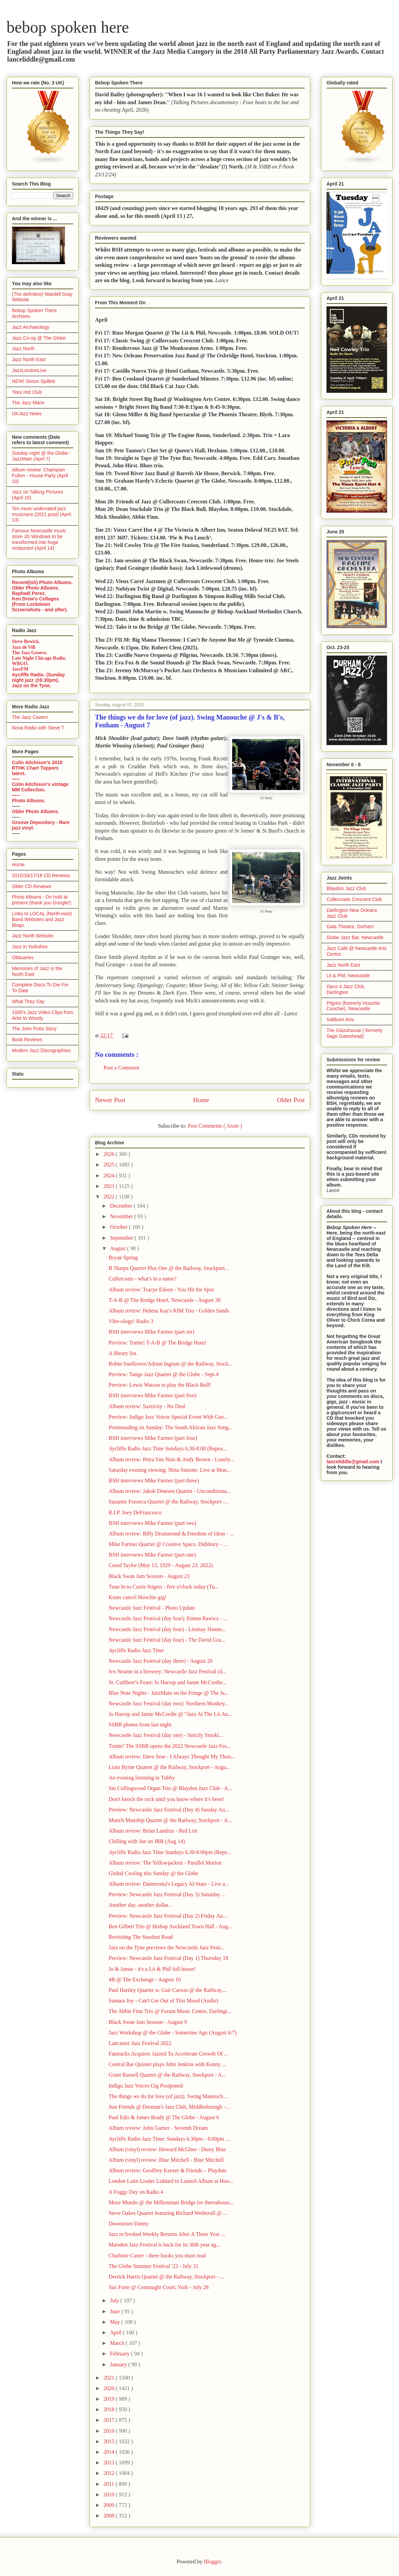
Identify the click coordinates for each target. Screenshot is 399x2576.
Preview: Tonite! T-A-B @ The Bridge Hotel (157, 1343)
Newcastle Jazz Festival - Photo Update (152, 1608)
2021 (109, 2378)
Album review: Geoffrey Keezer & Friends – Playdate (168, 2170)
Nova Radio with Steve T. (38, 727)
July (115, 2300)
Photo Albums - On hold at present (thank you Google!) (41, 899)
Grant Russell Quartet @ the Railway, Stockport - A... (167, 2075)
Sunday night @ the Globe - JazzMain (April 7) (41, 456)
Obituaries (23, 957)
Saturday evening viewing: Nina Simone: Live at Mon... (170, 1470)
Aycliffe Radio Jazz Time (136, 1650)
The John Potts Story (34, 1028)
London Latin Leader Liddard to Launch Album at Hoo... (171, 2181)
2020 (109, 2388)
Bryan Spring (123, 1257)
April (116, 2332)
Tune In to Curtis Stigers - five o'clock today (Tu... (164, 1587)
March (118, 2343)
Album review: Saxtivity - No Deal (147, 1406)
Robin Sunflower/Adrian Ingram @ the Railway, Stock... (171, 1364)
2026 (109, 1154)
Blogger (212, 2561)
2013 (109, 2462)
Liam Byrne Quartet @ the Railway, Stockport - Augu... (169, 1767)
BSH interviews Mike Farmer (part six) (151, 1332)
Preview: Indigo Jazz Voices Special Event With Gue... (168, 1417)
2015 (109, 2441)
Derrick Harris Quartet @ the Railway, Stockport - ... (166, 2277)
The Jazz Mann (28, 402)
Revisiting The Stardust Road (141, 1937)
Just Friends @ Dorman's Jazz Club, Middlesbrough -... (169, 2107)
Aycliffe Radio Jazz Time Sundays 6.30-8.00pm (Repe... (170, 1852)
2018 (109, 2409)
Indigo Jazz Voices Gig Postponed (146, 2086)
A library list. (123, 1353)
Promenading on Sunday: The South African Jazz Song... (171, 1427)
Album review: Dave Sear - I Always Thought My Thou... (172, 1756)
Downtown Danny (129, 2223)
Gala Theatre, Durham (350, 926)
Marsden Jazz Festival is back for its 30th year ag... (164, 2245)
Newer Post (110, 1100)
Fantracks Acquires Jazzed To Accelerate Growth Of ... (168, 2054)
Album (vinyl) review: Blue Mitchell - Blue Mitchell (166, 2160)
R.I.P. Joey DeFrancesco (135, 1512)
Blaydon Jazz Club (346, 888)
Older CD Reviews (31, 886)
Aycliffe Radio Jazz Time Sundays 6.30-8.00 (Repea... (168, 1448)
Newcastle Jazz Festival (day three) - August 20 (160, 1661)
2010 (109, 2494)
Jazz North (23, 348)
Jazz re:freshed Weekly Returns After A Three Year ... (167, 2234)
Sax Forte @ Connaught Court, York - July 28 (159, 2287)
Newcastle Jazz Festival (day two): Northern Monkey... (169, 1703)
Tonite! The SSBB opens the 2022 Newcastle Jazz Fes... (170, 1746)
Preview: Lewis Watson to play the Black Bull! (160, 1385)
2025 (109, 1165)
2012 (109, 2473)
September (122, 1238)
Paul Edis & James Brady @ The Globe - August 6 (164, 2117)
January (119, 2364)
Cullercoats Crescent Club (354, 899)
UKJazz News (27, 413)
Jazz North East (29, 359)
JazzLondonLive (29, 370)
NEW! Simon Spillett (33, 381)
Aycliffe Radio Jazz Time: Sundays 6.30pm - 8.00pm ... (169, 2139)
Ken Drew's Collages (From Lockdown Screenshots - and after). (40, 604)
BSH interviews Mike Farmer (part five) (152, 1395)
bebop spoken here (67, 27)
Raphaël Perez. (29, 593)
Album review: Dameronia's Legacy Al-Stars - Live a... (169, 1884)
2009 (109, 2505)
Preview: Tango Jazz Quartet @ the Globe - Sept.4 (164, 1374)
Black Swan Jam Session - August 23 (149, 1576)
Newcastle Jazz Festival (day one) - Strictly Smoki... (166, 1735)
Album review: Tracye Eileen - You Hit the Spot (161, 1289)
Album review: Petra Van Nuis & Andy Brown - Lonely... (171, 1459)
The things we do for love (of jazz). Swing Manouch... (168, 2096)
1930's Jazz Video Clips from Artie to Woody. (42, 1015)
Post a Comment (121, 1067)
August (118, 1248)
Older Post (291, 1100)
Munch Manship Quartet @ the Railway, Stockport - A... (170, 1820)
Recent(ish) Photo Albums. (42, 582)
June (115, 2311)
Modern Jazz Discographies (41, 1050)
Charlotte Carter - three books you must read (157, 2255)
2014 (109, 2452)
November (122, 1216)
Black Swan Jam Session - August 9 (148, 2022)
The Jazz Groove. (29, 652)
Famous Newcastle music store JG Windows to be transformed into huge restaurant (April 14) (39, 539)
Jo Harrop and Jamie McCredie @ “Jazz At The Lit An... (170, 1714)
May (115, 2322)
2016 (109, 2431)
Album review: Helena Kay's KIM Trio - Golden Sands (169, 1311)
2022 (109, 1197)
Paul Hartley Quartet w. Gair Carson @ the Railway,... (168, 1990)
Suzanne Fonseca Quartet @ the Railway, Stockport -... (169, 1501)
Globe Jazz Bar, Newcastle (354, 937)
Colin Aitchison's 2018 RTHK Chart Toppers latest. (37, 768)
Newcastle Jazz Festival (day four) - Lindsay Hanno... (167, 1629)
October (119, 1227)
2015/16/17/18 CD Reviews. (41, 875)
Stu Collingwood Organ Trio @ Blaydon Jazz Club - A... (170, 1788)
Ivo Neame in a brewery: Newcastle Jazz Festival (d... (167, 1671)
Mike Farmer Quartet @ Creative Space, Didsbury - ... (168, 1544)
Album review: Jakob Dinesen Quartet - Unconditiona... (170, 1491)
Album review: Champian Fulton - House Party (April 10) (40, 475)
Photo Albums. (28, 800)
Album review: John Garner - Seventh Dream (158, 2128)
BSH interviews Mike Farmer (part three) (154, 1480)
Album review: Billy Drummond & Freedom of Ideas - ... (171, 1533)
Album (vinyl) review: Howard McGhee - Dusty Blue (167, 2149)
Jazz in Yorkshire (30, 946)
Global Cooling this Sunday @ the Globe (153, 1873)
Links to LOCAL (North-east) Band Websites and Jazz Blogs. (42, 919)
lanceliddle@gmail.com (352, 1461)
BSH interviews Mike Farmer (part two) (152, 1523)
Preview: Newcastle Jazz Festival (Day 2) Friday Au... (168, 1916)
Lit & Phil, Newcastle (348, 975)
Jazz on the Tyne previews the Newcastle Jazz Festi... (167, 1947)
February (120, 2353)
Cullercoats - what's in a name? (143, 1279)
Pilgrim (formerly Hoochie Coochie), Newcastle (353, 1006)
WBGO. (20, 663)
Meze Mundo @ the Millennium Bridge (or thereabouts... (171, 2202)
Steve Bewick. (26, 641)
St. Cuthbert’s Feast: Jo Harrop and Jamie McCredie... (167, 1682)
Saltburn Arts (340, 1019)
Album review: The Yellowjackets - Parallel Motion (165, 1863)
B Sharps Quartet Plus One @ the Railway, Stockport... (169, 1268)
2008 (109, 2515)
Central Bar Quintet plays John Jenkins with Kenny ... (167, 2064)
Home (201, 1100)
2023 (109, 1186)
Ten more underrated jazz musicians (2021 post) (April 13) (41, 514)
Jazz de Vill (23, 647)
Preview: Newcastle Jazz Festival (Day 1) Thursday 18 (168, 1958)
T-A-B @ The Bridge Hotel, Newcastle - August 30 (165, 1300)
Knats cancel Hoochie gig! (137, 1597)
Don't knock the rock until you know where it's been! (166, 1799)
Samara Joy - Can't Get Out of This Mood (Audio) (163, 2000)
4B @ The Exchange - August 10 (145, 1979)
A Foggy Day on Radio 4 (136, 2192)
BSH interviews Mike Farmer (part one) (152, 1555)
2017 (109, 2420)
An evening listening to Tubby (142, 1778)
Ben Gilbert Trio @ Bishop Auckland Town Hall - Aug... (170, 1926)
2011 (109, 2484)
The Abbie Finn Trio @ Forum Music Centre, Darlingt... (170, 2011)
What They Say (28, 1001)
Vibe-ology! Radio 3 (131, 1321)
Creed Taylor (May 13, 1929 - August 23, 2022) (161, 1565)
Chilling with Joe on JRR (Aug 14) (147, 1841)
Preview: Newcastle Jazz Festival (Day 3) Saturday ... (167, 1894)
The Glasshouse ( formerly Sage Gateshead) (354, 1033)
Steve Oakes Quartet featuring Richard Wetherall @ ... (168, 2213)
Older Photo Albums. (35, 588)
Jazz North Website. (33, 935)
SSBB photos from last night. (141, 1724)
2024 (109, 1175)
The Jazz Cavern (30, 717)
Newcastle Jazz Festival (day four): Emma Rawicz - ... (168, 1618)
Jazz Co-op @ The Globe (39, 338)
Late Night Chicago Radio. (39, 658)
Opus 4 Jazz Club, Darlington (345, 989)
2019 (109, 2399)
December (122, 1206)
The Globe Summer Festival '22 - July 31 (153, 2266)
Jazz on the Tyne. (31, 685)
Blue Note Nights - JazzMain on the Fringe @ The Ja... (169, 1693)
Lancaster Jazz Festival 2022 (140, 2043)
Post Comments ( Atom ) (215, 1126)
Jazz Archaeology (30, 327)
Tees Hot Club (27, 392)
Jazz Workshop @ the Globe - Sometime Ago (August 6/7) (173, 2032)
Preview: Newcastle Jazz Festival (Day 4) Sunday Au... (169, 1810)
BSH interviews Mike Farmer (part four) (153, 1438)
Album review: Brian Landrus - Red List (153, 1831)
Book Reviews (27, 1039)
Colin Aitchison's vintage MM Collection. (40, 787)
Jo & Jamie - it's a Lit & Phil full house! (152, 1969)
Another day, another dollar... (140, 1905)
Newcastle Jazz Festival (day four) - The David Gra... (167, 1640)
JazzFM (20, 669)
